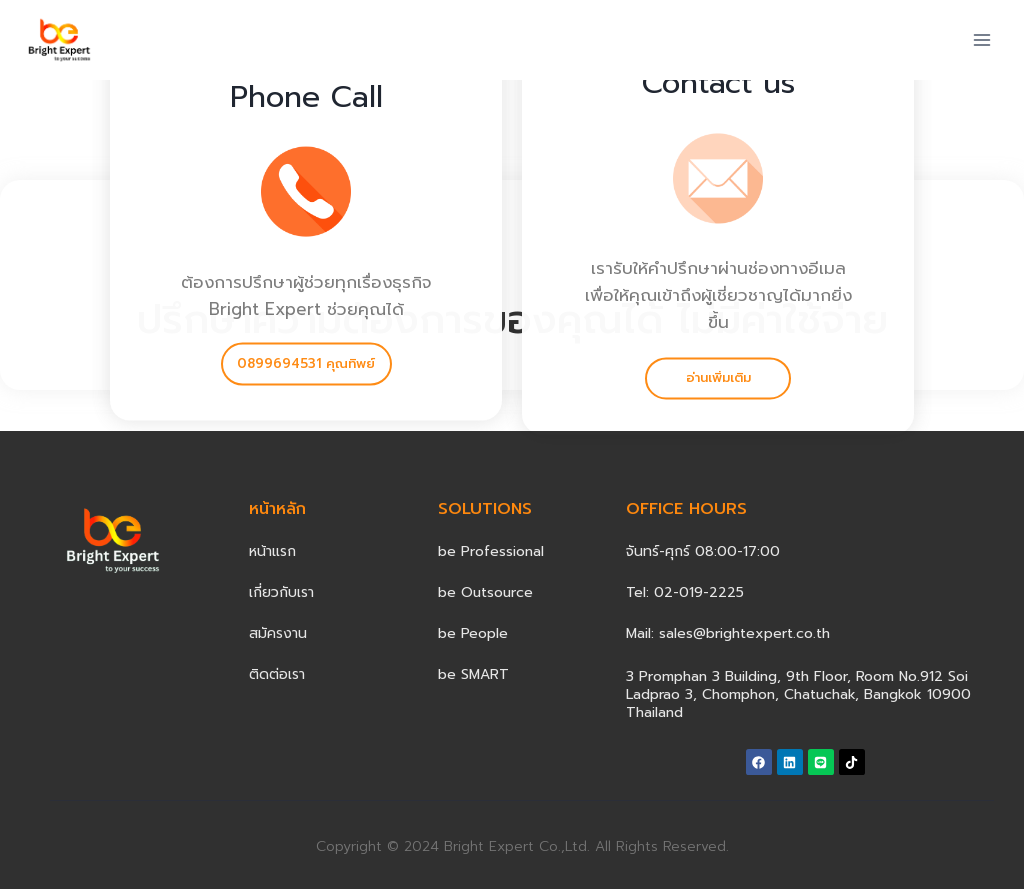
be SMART (473, 674)
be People (473, 633)
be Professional (491, 551)
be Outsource (485, 592)
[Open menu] (981, 39)
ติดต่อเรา (277, 674)
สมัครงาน (278, 633)
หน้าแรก (272, 551)
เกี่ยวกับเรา (281, 592)
